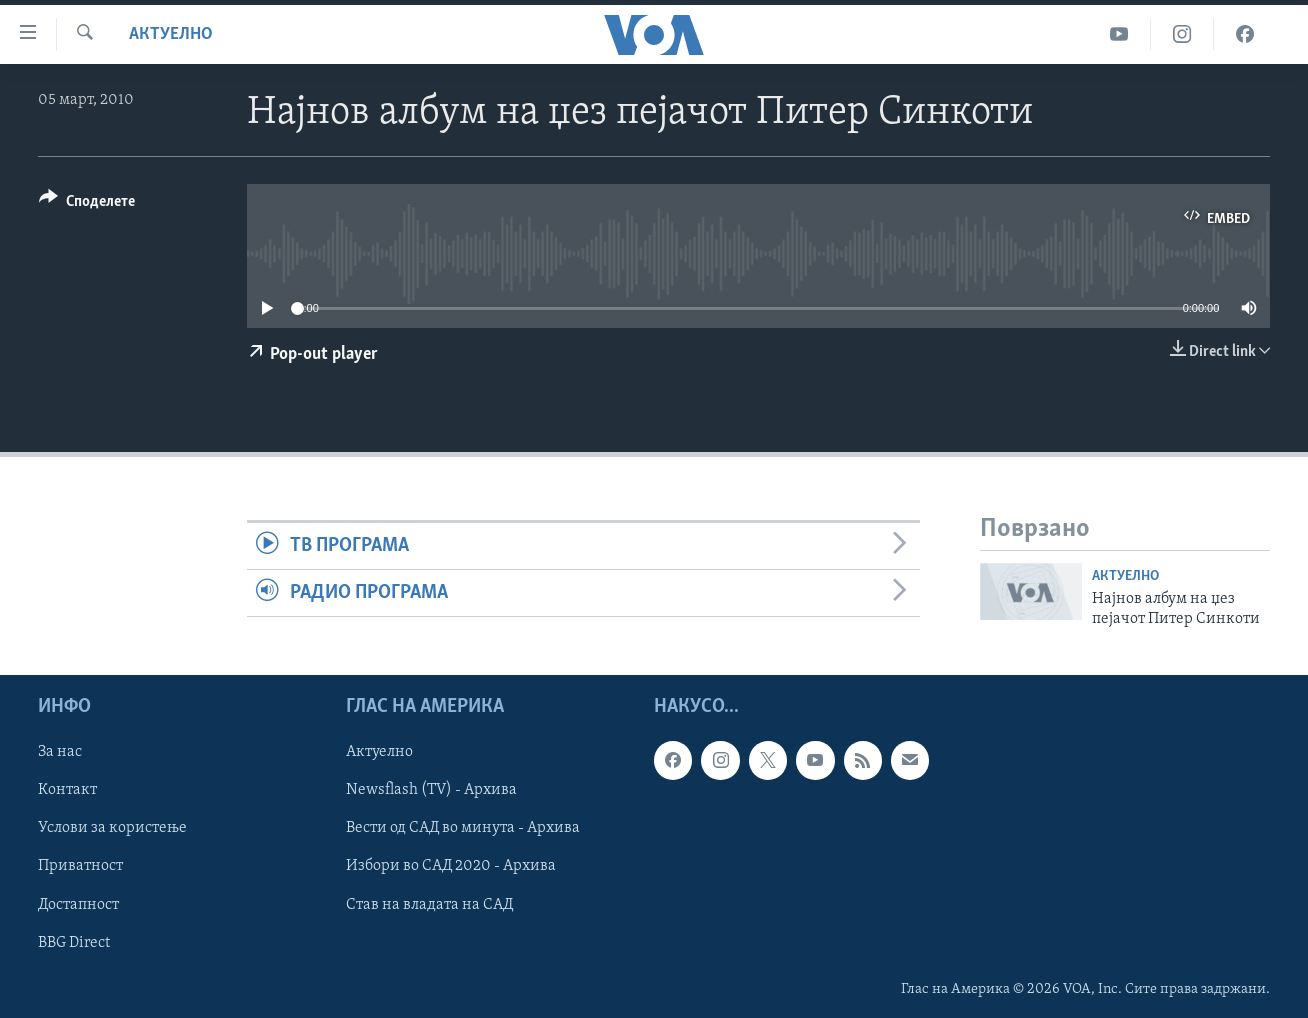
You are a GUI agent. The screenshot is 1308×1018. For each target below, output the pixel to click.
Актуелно (171, 34)
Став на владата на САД (429, 905)
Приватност (80, 867)
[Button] (87, 204)
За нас (60, 753)
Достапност (78, 905)
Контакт (67, 791)
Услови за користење (112, 829)
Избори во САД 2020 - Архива (451, 867)
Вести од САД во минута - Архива (463, 829)
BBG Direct (74, 943)
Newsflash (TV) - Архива (431, 791)
